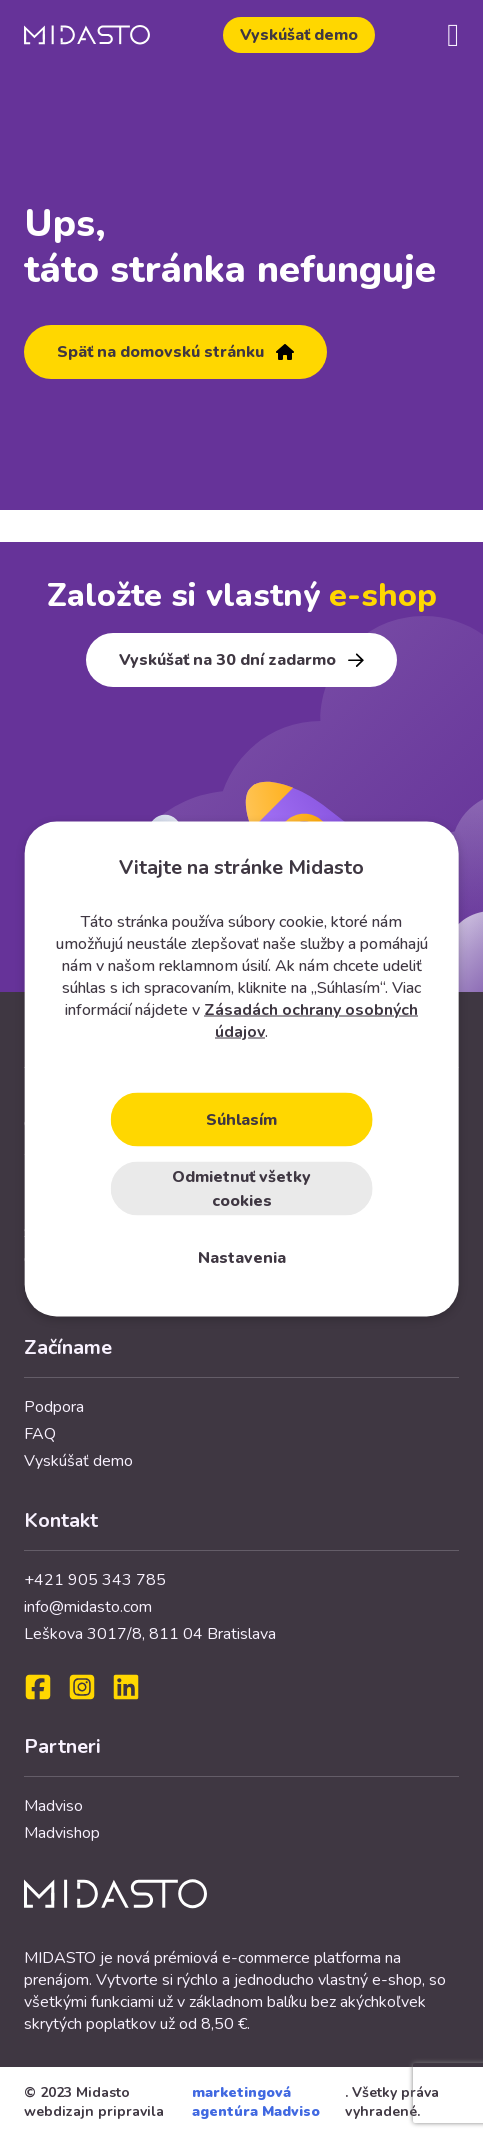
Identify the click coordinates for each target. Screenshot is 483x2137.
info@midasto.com (88, 1607)
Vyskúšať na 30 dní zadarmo (241, 660)
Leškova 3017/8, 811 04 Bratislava (150, 1634)
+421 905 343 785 (95, 1580)
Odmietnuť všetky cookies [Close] (241, 1188)
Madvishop (62, 1833)
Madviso (53, 1806)
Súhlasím (241, 1119)
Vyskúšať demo (299, 35)
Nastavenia (242, 1257)
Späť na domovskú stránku (175, 352)
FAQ (40, 1434)
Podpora (54, 1407)
